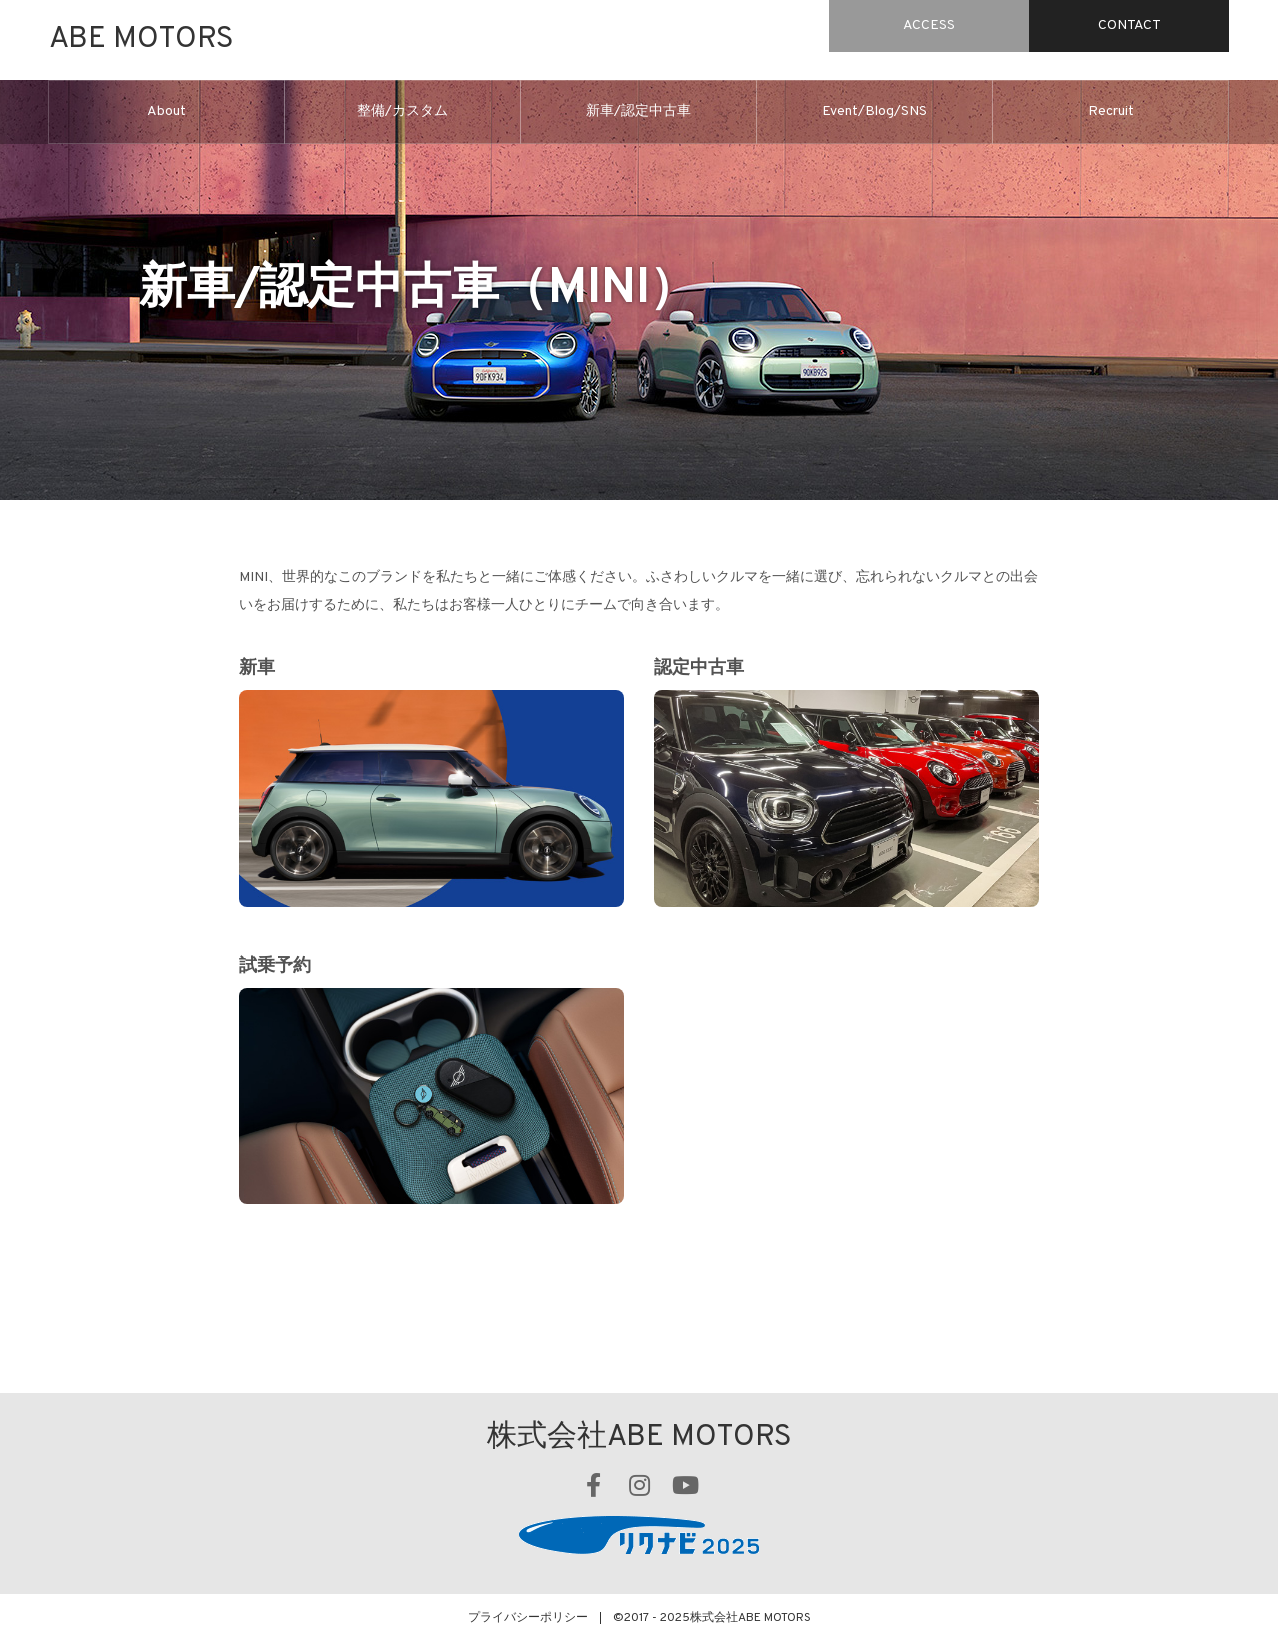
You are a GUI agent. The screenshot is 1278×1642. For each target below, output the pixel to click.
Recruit (1111, 111)
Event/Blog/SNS (874, 111)
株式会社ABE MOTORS (639, 1438)
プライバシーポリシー (528, 1618)
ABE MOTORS (141, 40)
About (166, 111)
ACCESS (929, 25)
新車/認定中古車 (638, 111)
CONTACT (1129, 25)
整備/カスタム (402, 111)
